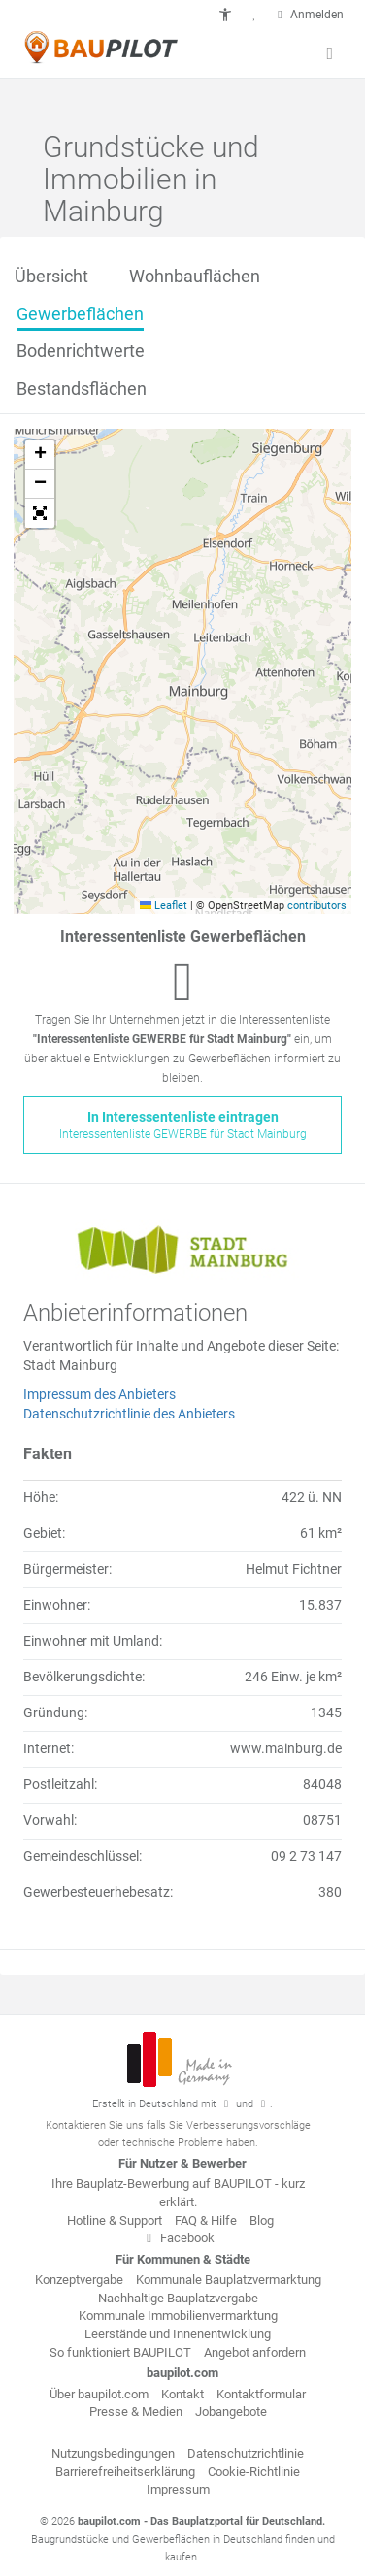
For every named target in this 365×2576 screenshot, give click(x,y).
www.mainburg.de (286, 1748)
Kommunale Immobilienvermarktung (178, 2315)
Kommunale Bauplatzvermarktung (228, 2279)
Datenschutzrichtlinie (245, 2453)
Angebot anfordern (255, 2352)
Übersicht (51, 276)
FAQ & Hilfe (206, 2220)
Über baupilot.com (99, 2394)
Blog (261, 2220)
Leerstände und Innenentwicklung (177, 2334)
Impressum (178, 2489)
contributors (317, 905)
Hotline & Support (114, 2220)
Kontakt (182, 2394)
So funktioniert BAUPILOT (120, 2352)
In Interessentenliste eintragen (182, 1126)
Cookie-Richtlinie (254, 2471)
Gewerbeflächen (80, 314)
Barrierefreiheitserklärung (125, 2471)
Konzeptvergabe (79, 2279)
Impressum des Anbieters (99, 1394)
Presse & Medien (135, 2411)
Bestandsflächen (82, 388)
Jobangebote (231, 2411)
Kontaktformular (261, 2394)
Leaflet (163, 905)
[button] (225, 14)
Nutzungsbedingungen (113, 2453)
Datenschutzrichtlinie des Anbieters (129, 1413)
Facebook (177, 2238)
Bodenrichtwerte (81, 351)
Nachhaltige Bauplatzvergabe (178, 2298)
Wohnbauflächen (194, 276)
